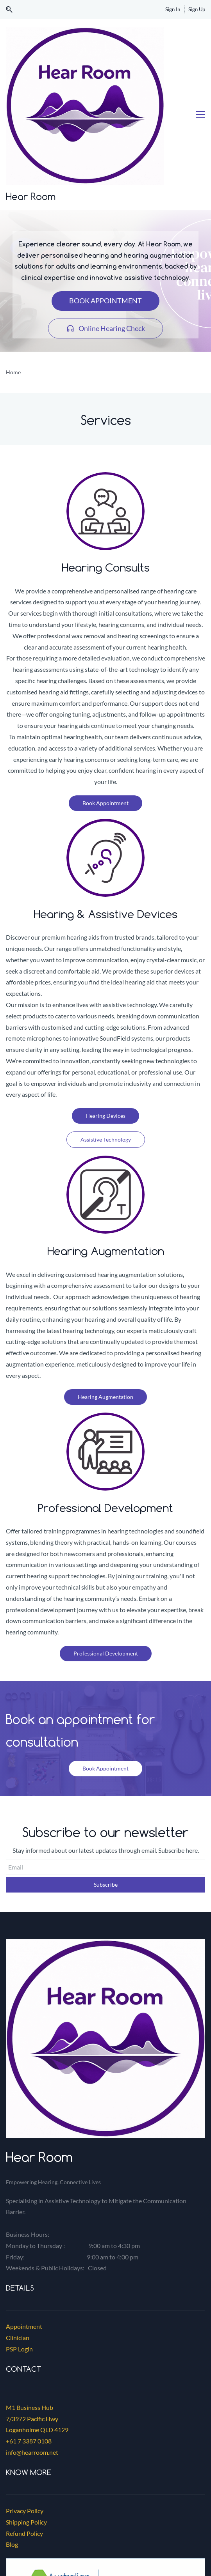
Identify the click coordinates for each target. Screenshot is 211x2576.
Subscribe (106, 1770)
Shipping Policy (26, 2407)
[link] (105, 1830)
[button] (9, 9)
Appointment (24, 2212)
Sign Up (196, 9)
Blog (12, 2430)
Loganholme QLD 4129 (37, 2315)
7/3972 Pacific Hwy (32, 2304)
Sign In (172, 9)
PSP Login (19, 2234)
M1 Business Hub (29, 2293)
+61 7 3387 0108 (29, 2326)
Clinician (17, 2223)
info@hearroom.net (32, 2338)
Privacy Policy (24, 2396)
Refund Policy (24, 2419)
